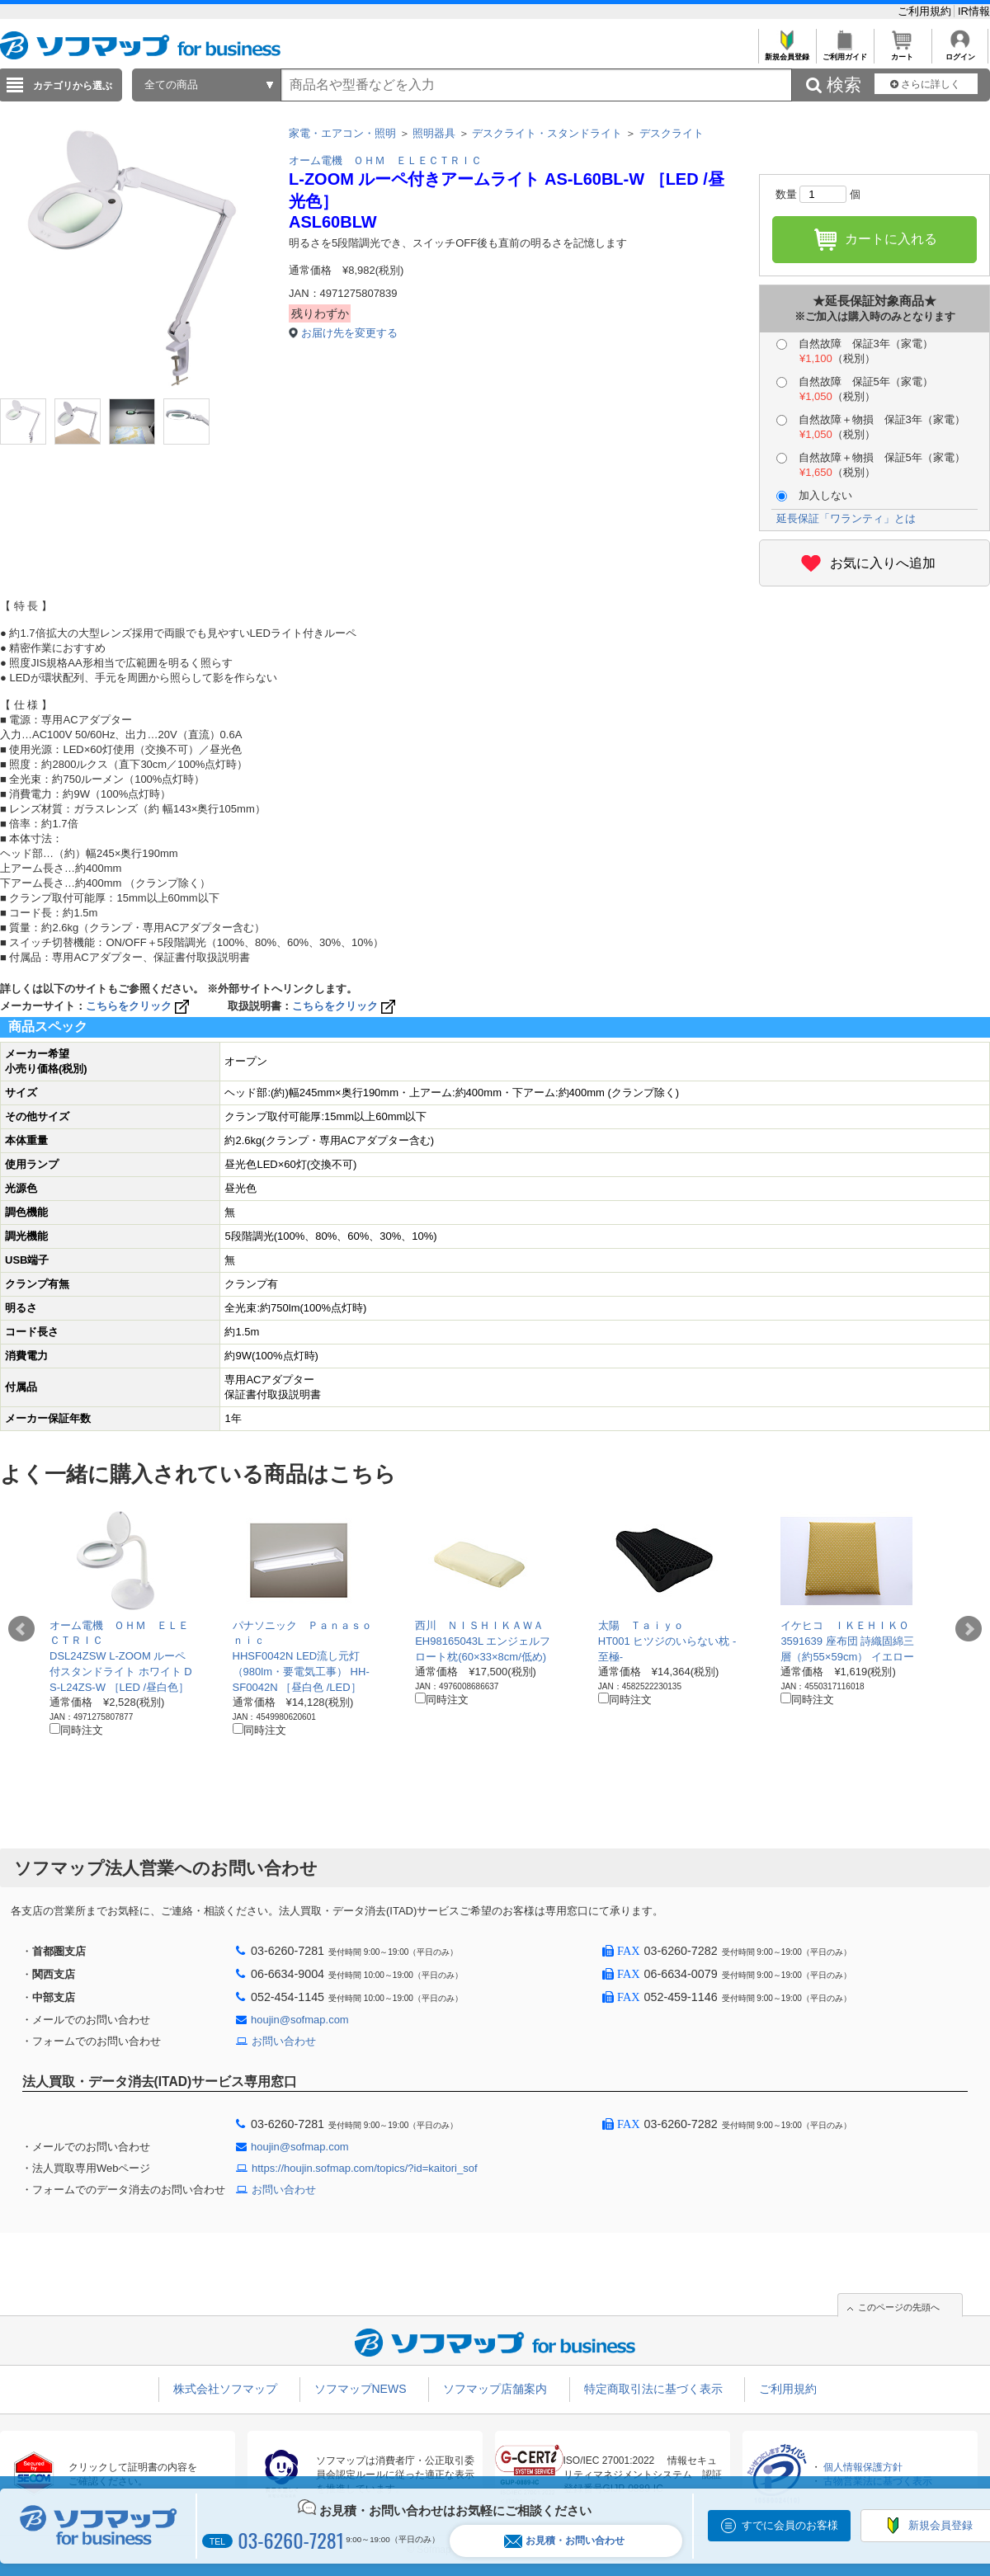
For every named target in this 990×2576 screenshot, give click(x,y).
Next (968, 1629)
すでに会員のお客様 (790, 2525)
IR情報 (974, 11)
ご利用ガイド (844, 52)
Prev (21, 1629)
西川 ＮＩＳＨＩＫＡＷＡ (479, 1625)
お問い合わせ (284, 2041)
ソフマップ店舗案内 (495, 2388)
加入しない (814, 495)
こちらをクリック (139, 1006)
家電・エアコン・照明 (342, 133)
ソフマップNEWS (360, 2388)
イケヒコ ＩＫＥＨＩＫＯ (844, 1625)
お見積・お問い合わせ (564, 2541)
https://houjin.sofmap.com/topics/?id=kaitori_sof (365, 2168)
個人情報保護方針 (863, 2467)
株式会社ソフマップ (225, 2388)
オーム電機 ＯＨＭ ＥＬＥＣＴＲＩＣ (385, 160)
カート (902, 52)
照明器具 (433, 133)
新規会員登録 (786, 52)
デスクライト (671, 133)
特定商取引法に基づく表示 (653, 2388)
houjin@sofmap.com (300, 2019)
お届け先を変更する (349, 333)
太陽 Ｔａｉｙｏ (641, 1625)
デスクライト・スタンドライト (547, 133)
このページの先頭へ (899, 2307)
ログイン (960, 52)
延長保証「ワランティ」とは (846, 518)
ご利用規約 (926, 11)
